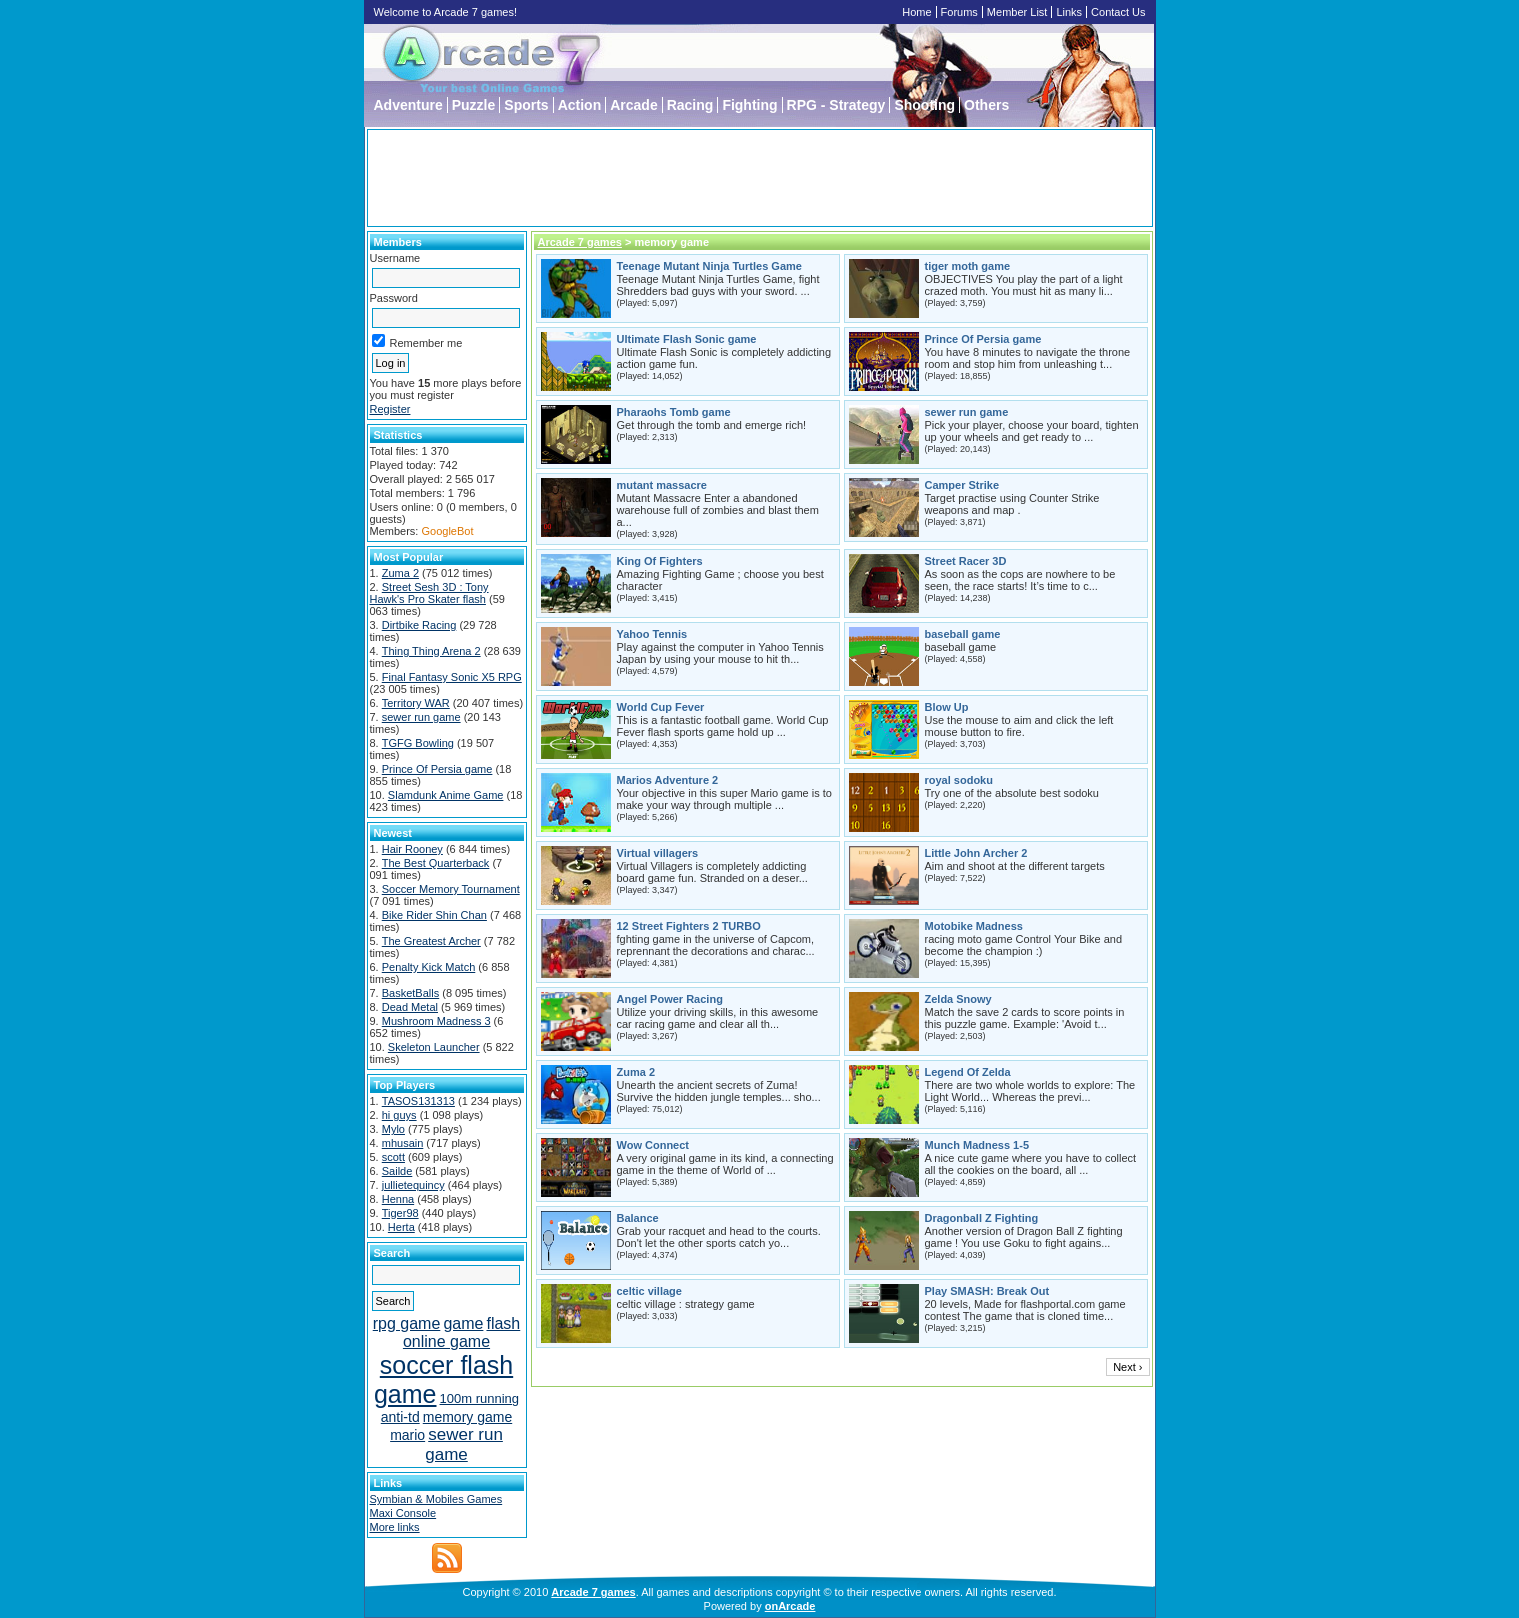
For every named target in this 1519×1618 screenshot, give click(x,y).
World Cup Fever (661, 707)
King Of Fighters (660, 561)
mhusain (403, 1143)
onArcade (790, 1606)
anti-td (400, 1417)
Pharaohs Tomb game (674, 412)
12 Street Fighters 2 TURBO (689, 926)
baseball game (963, 634)
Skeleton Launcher (434, 1047)
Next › (1127, 1367)
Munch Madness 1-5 (977, 1145)
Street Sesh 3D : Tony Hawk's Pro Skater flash (429, 593)
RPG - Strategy (836, 105)
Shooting (924, 105)
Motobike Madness (974, 926)
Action (580, 105)
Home (916, 12)
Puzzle (474, 105)
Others (986, 105)
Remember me (417, 343)
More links (395, 1527)
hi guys (399, 1115)
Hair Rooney (412, 849)
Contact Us (1118, 12)
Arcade (633, 105)
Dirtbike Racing (419, 625)
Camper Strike (962, 485)
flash (503, 1323)
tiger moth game (968, 266)
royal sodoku (959, 780)
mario (407, 1435)
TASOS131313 (418, 1101)
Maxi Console (403, 1513)
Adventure (408, 105)
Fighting (749, 105)
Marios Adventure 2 (668, 780)
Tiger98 (400, 1213)
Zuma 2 (400, 573)
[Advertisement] (760, 178)
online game (446, 1341)
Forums (959, 12)
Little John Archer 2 (976, 853)
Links (1069, 12)
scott (393, 1157)
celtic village (649, 1291)
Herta (401, 1227)
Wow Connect (653, 1145)
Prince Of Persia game (437, 769)
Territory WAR (416, 703)
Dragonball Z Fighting (982, 1218)
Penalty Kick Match (429, 967)
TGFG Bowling (418, 743)
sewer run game (421, 717)
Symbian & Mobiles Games (436, 1499)
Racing (690, 105)
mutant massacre (662, 485)
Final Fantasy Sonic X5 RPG (452, 677)
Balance (638, 1218)
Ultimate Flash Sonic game (687, 339)
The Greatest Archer (431, 941)
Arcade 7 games (580, 242)
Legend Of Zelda (968, 1072)
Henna (398, 1199)
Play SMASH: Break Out (987, 1291)
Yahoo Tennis (652, 634)
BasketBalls (410, 993)
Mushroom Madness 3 (436, 1021)
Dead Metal (410, 1007)
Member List (1017, 12)
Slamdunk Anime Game (446, 795)
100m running (480, 1398)
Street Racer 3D (966, 561)
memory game (467, 1417)
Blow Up (947, 707)
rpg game (407, 1323)
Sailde (397, 1171)
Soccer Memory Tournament (451, 889)
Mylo (393, 1129)
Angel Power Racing (670, 999)
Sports (526, 105)
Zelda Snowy (958, 999)
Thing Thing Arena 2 (431, 651)
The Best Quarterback (436, 863)
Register (390, 409)
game (463, 1323)
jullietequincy (413, 1185)
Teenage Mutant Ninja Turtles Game (709, 266)
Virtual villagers (658, 853)
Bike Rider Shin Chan (434, 915)
